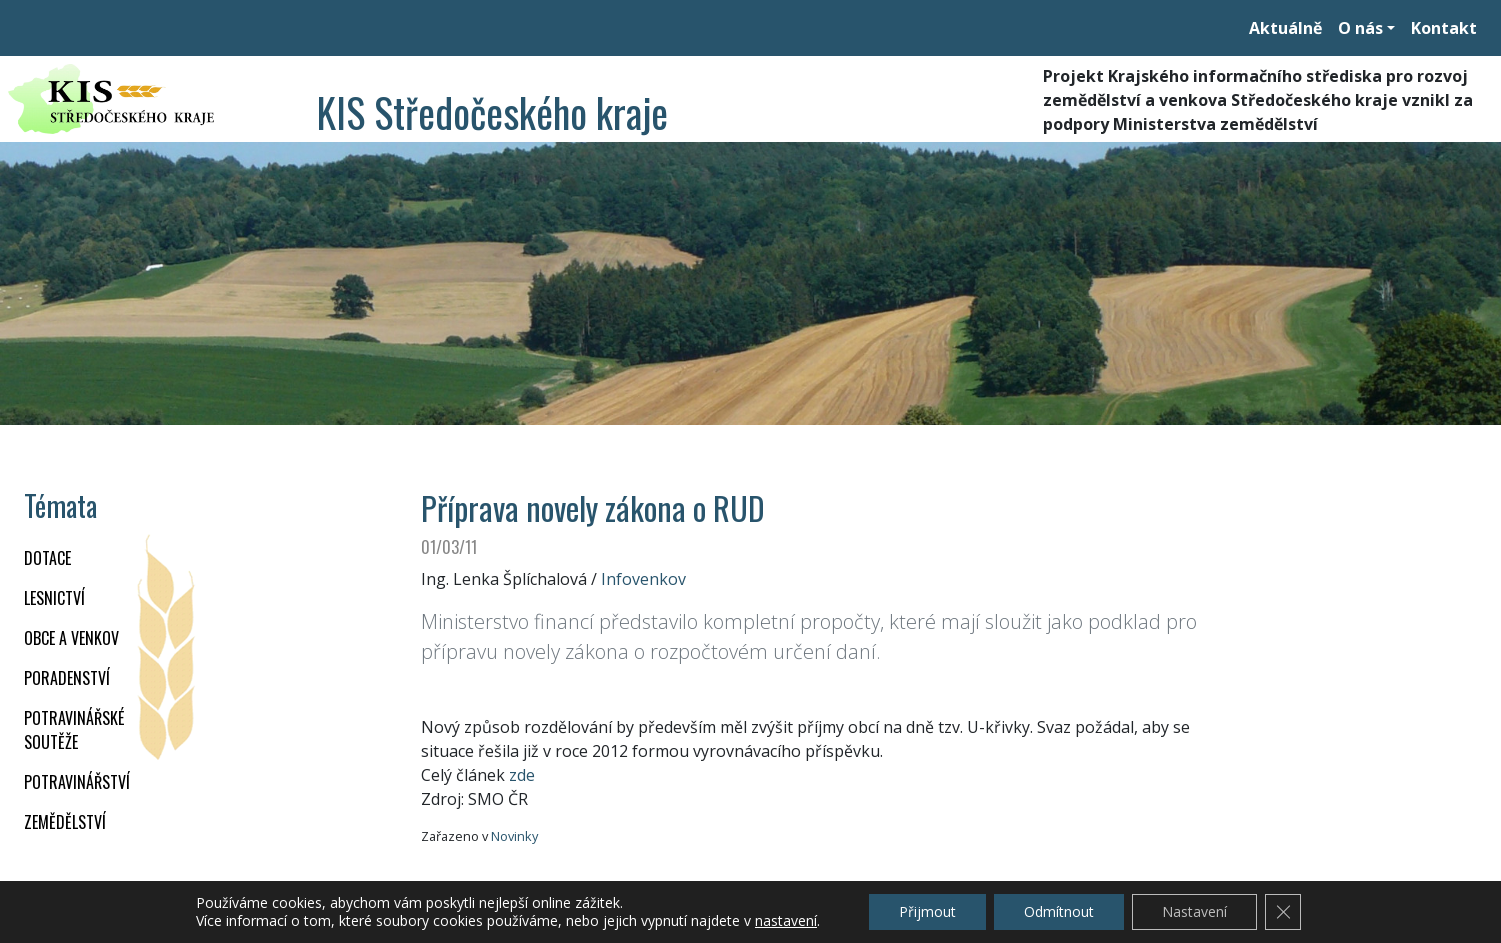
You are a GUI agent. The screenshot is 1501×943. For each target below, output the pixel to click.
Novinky (514, 836)
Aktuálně (1285, 28)
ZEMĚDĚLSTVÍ (65, 822)
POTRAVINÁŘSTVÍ (77, 782)
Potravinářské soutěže (74, 730)
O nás (1360, 28)
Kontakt (1444, 28)
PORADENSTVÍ (67, 678)
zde (522, 775)
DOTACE (47, 558)
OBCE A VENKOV (71, 638)
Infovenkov (643, 579)
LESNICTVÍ (54, 598)
